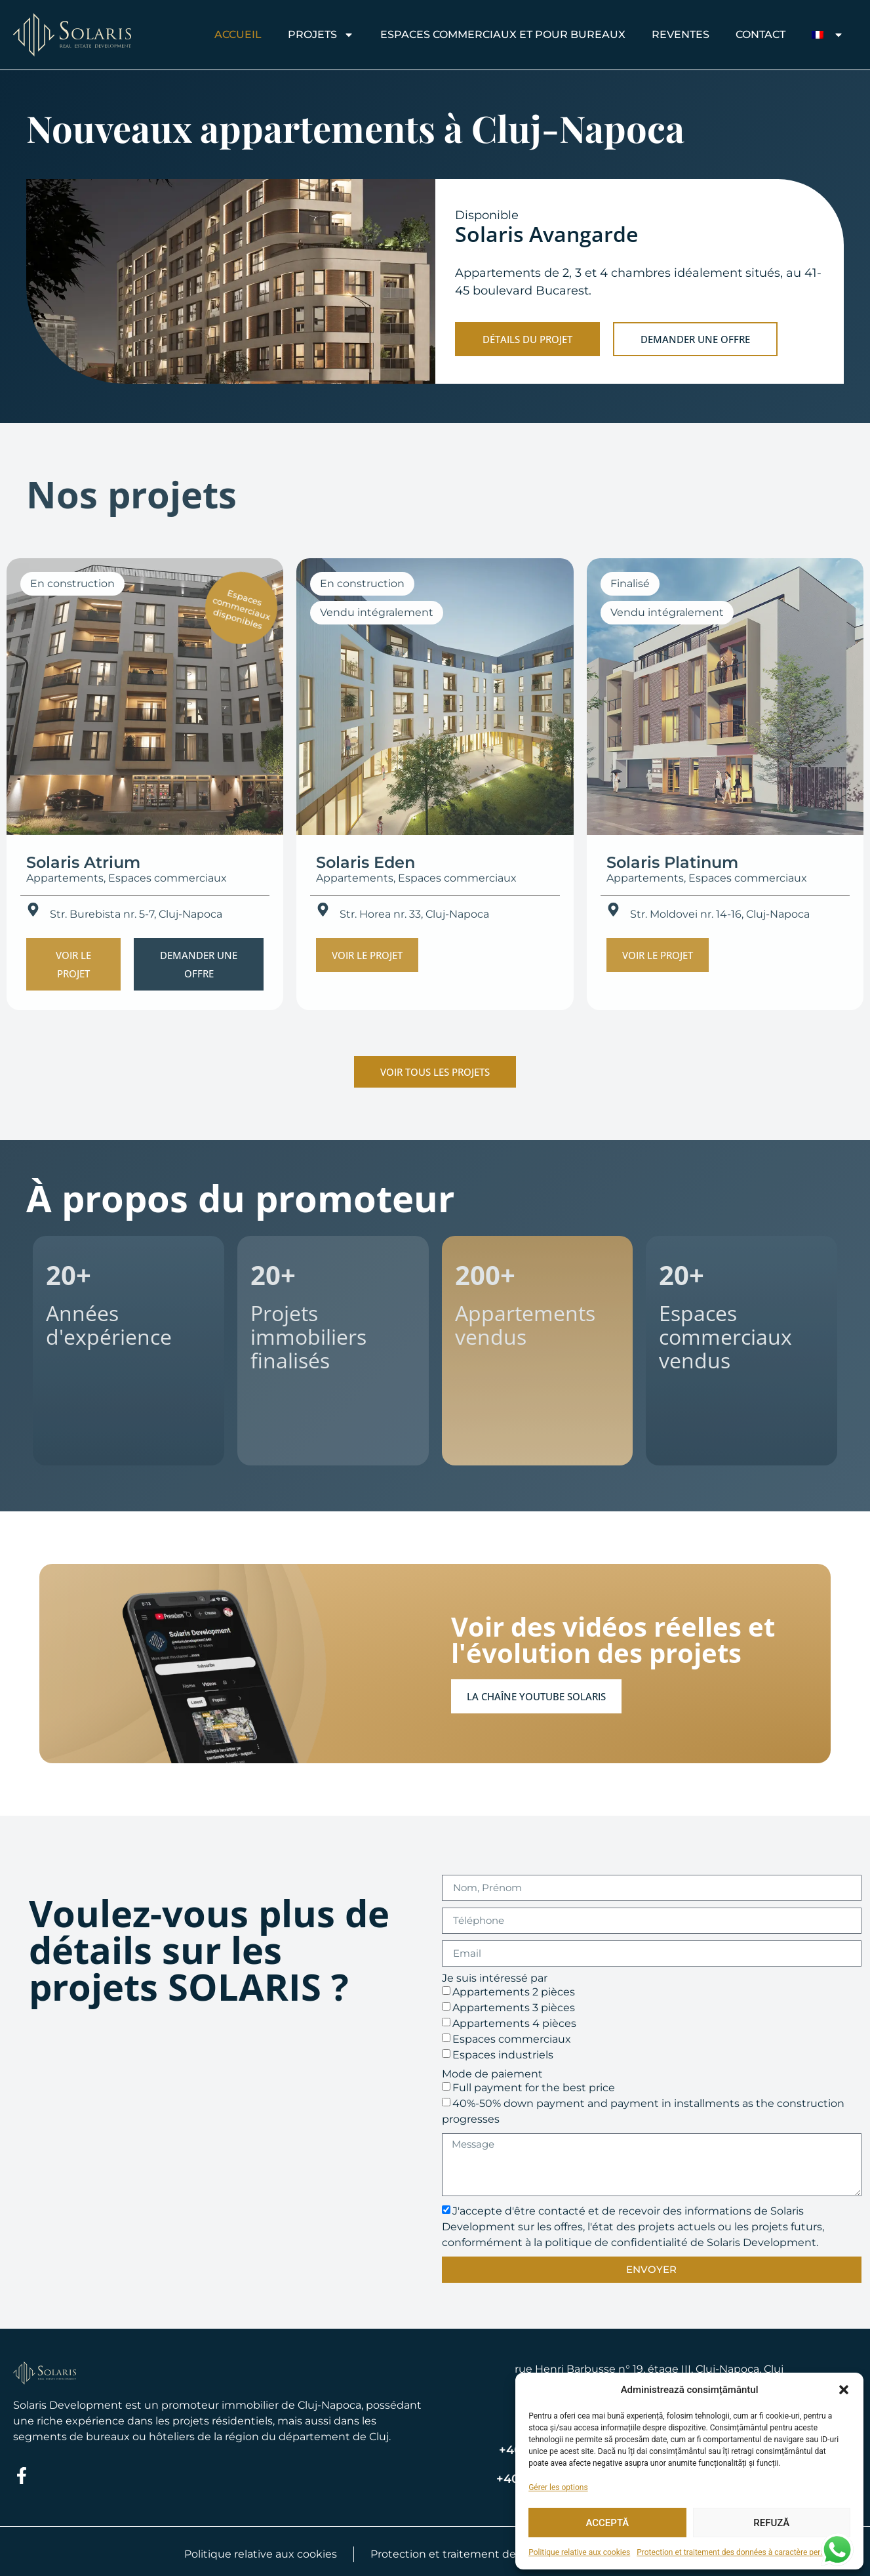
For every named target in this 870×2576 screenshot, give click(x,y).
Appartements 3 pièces (513, 2007)
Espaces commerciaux (511, 2038)
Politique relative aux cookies (579, 2552)
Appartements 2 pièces (513, 1991)
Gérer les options (557, 2487)
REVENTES (680, 34)
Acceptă (607, 2523)
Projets (321, 35)
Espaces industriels (502, 2054)
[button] (843, 2389)
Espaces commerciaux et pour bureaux (502, 34)
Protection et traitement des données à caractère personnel (740, 2552)
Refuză (771, 2523)
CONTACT (760, 34)
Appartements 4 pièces (514, 2022)
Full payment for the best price (533, 2087)
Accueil (238, 34)
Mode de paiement (492, 2074)
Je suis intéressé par (494, 1978)
